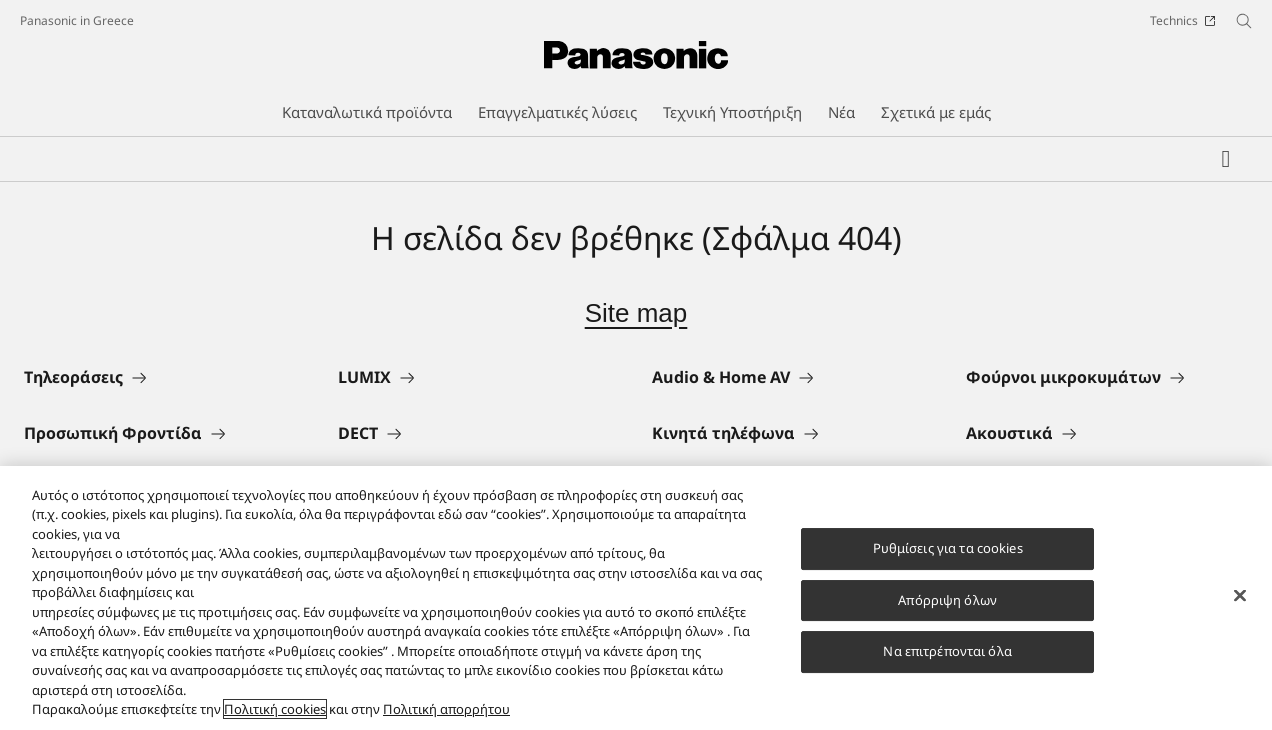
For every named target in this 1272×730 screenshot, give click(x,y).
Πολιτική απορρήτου (446, 718)
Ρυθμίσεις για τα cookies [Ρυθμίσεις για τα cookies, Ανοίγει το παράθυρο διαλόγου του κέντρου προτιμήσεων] (948, 556)
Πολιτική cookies (275, 718)
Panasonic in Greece (77, 20)
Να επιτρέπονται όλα (947, 659)
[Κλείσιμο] (1240, 604)
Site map (636, 313)
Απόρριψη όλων (947, 608)
